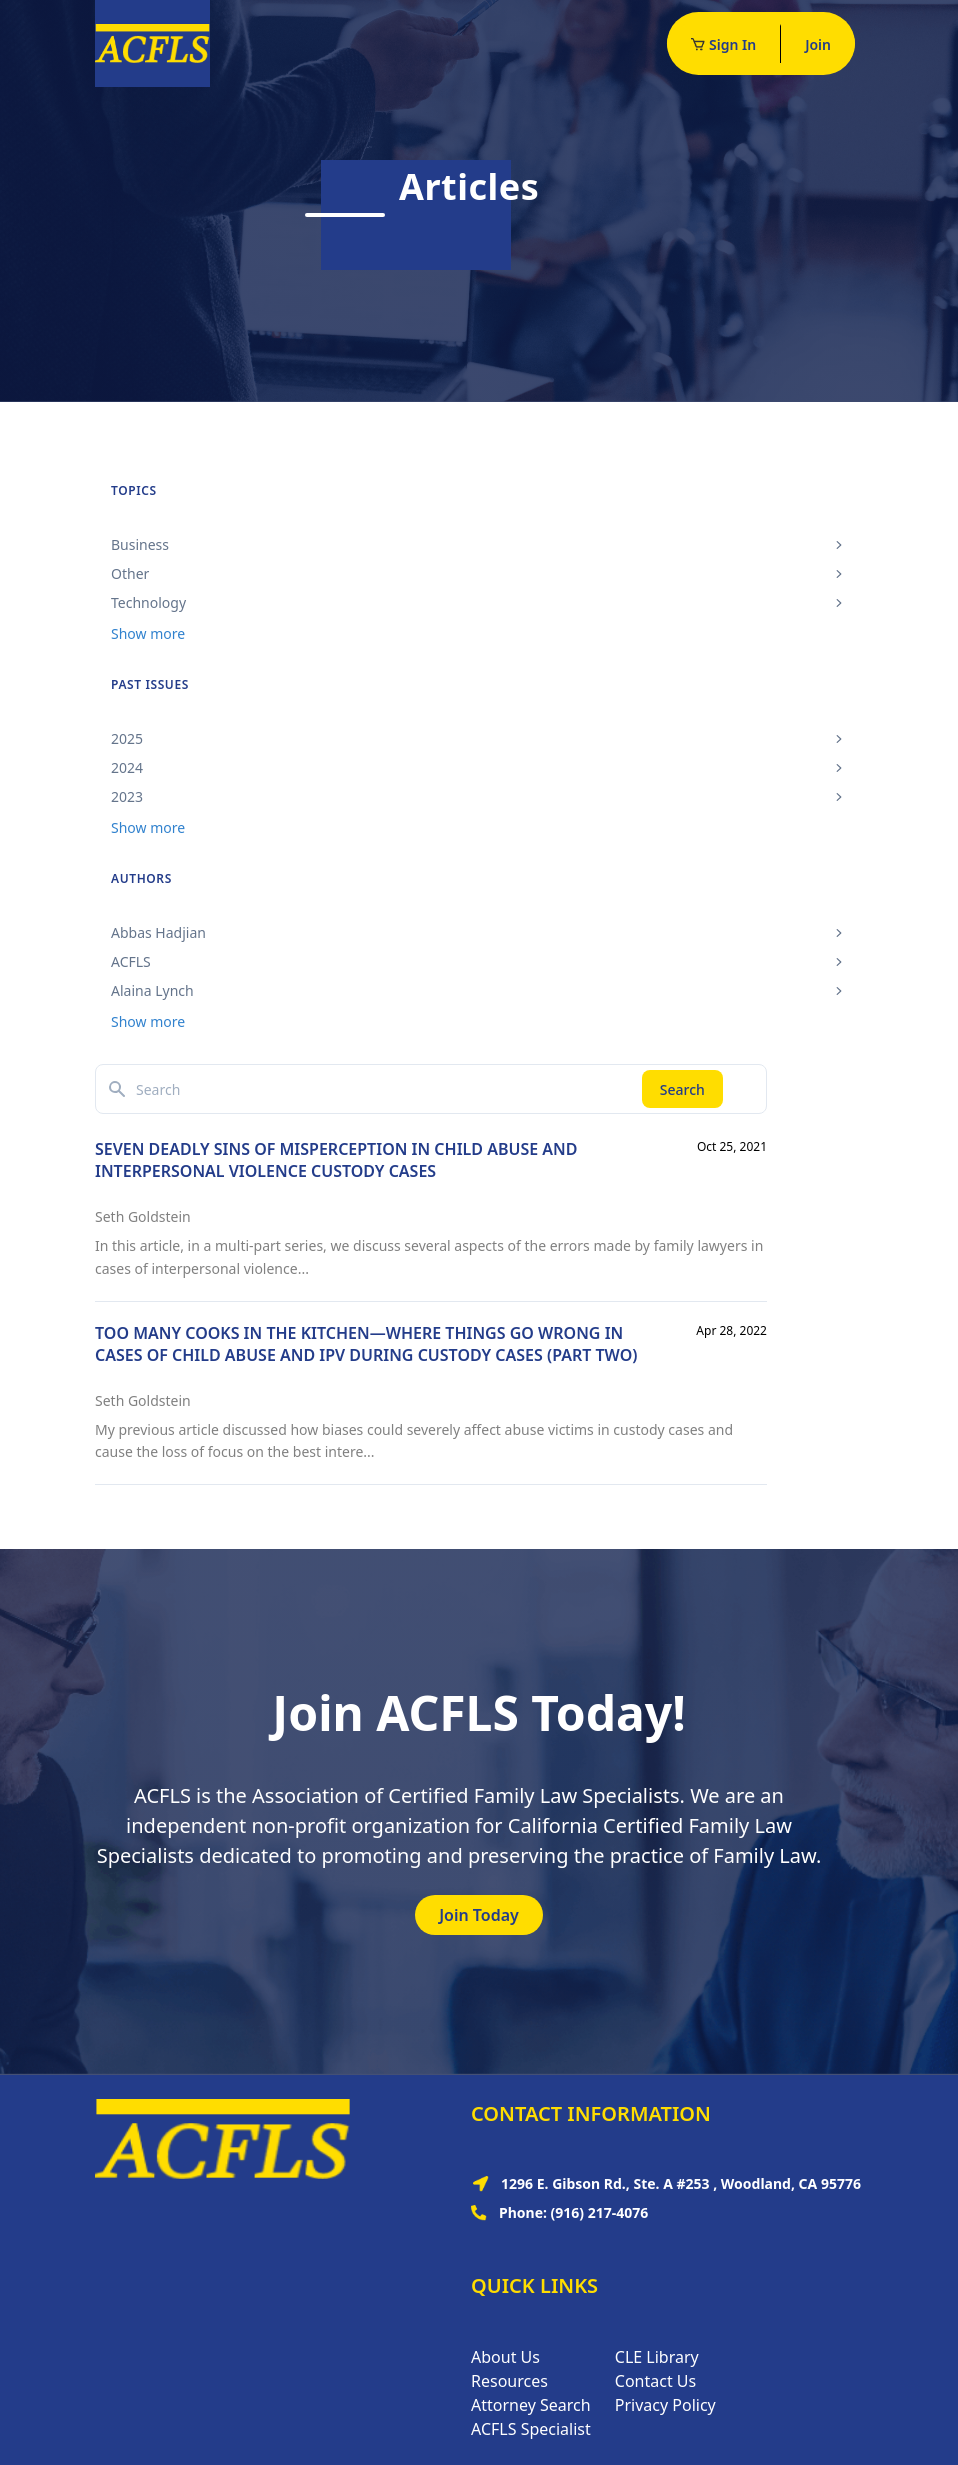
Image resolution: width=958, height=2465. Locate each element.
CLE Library (657, 2357)
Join (818, 44)
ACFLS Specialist (531, 2429)
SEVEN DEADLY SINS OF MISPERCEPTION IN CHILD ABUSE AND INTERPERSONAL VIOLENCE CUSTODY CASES (336, 1160)
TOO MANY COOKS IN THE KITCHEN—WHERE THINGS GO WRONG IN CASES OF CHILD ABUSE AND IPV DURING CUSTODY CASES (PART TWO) (366, 1344)
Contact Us (655, 2381)
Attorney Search (531, 2405)
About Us (505, 2357)
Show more (148, 633)
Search (682, 1089)
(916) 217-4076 (600, 2212)
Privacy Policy (665, 2405)
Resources (509, 2381)
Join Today (479, 1915)
